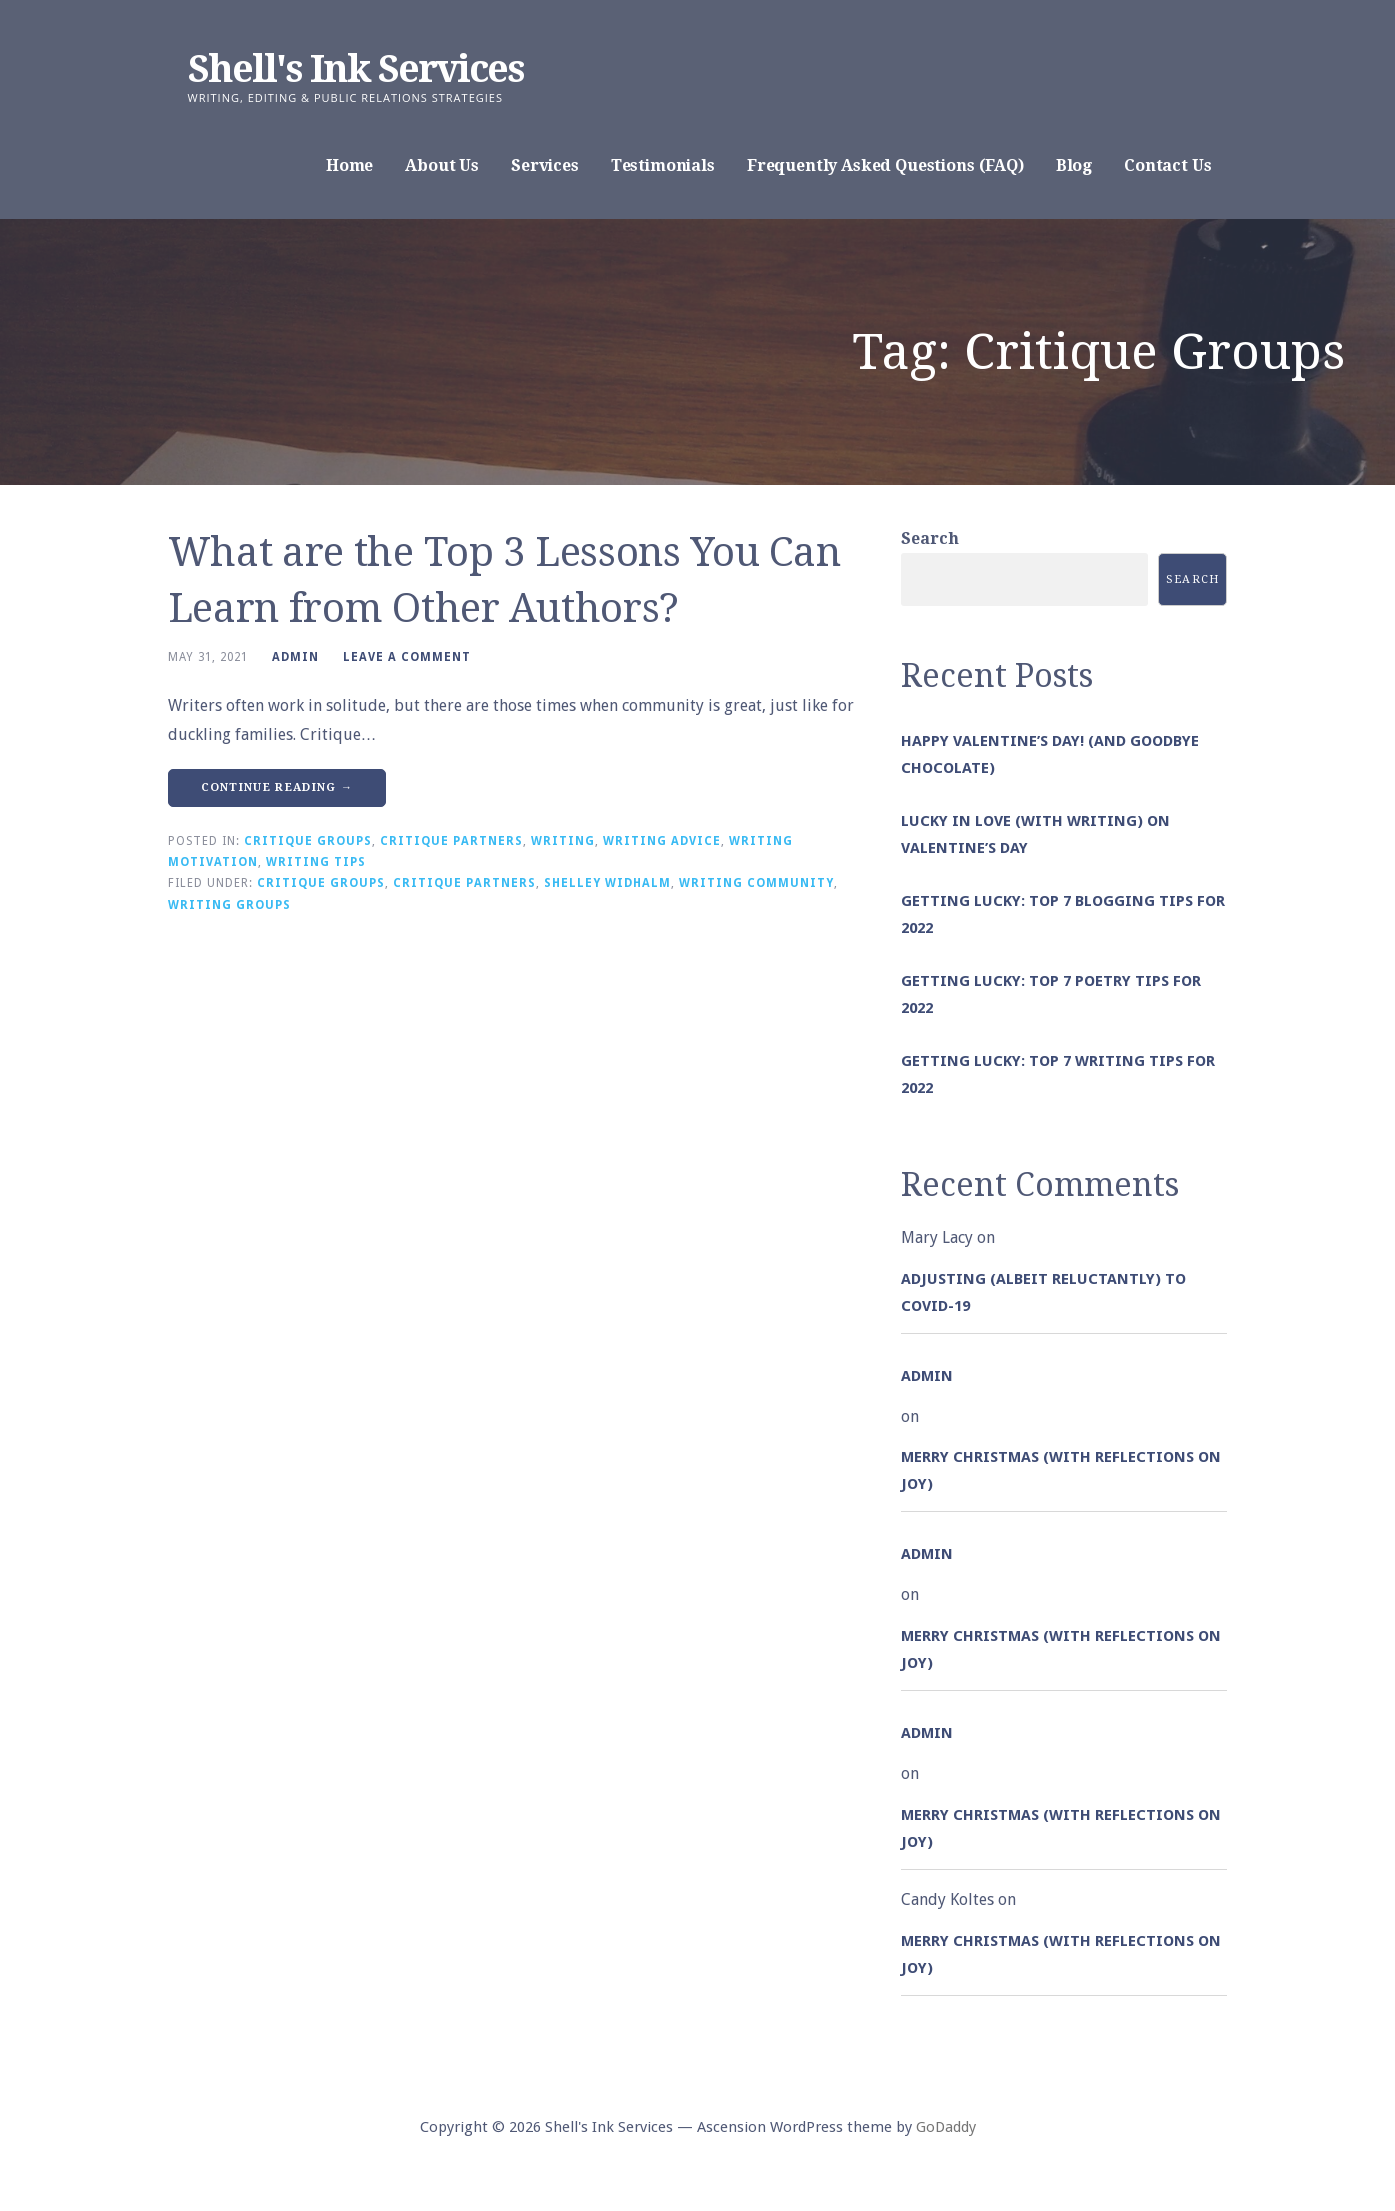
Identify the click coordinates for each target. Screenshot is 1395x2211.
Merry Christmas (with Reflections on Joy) (1061, 1470)
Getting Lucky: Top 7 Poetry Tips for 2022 (1051, 994)
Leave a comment (407, 657)
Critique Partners (451, 841)
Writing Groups (229, 905)
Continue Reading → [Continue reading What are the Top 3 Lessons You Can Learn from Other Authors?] (277, 787)
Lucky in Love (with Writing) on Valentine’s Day (1035, 834)
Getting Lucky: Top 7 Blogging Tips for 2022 (1063, 914)
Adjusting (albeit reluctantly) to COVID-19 (1043, 1292)
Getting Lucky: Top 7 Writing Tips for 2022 (1058, 1074)
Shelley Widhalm (607, 883)
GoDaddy (946, 2127)
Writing (563, 841)
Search (930, 538)
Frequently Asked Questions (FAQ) (885, 165)
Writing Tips (316, 862)
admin (295, 657)
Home (349, 165)
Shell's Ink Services (356, 69)
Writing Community (756, 883)
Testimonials (663, 165)
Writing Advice (662, 841)
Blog (1074, 165)
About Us (442, 165)
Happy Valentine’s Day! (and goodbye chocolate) (1050, 754)
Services (545, 165)
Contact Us (1167, 165)
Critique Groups (308, 841)
